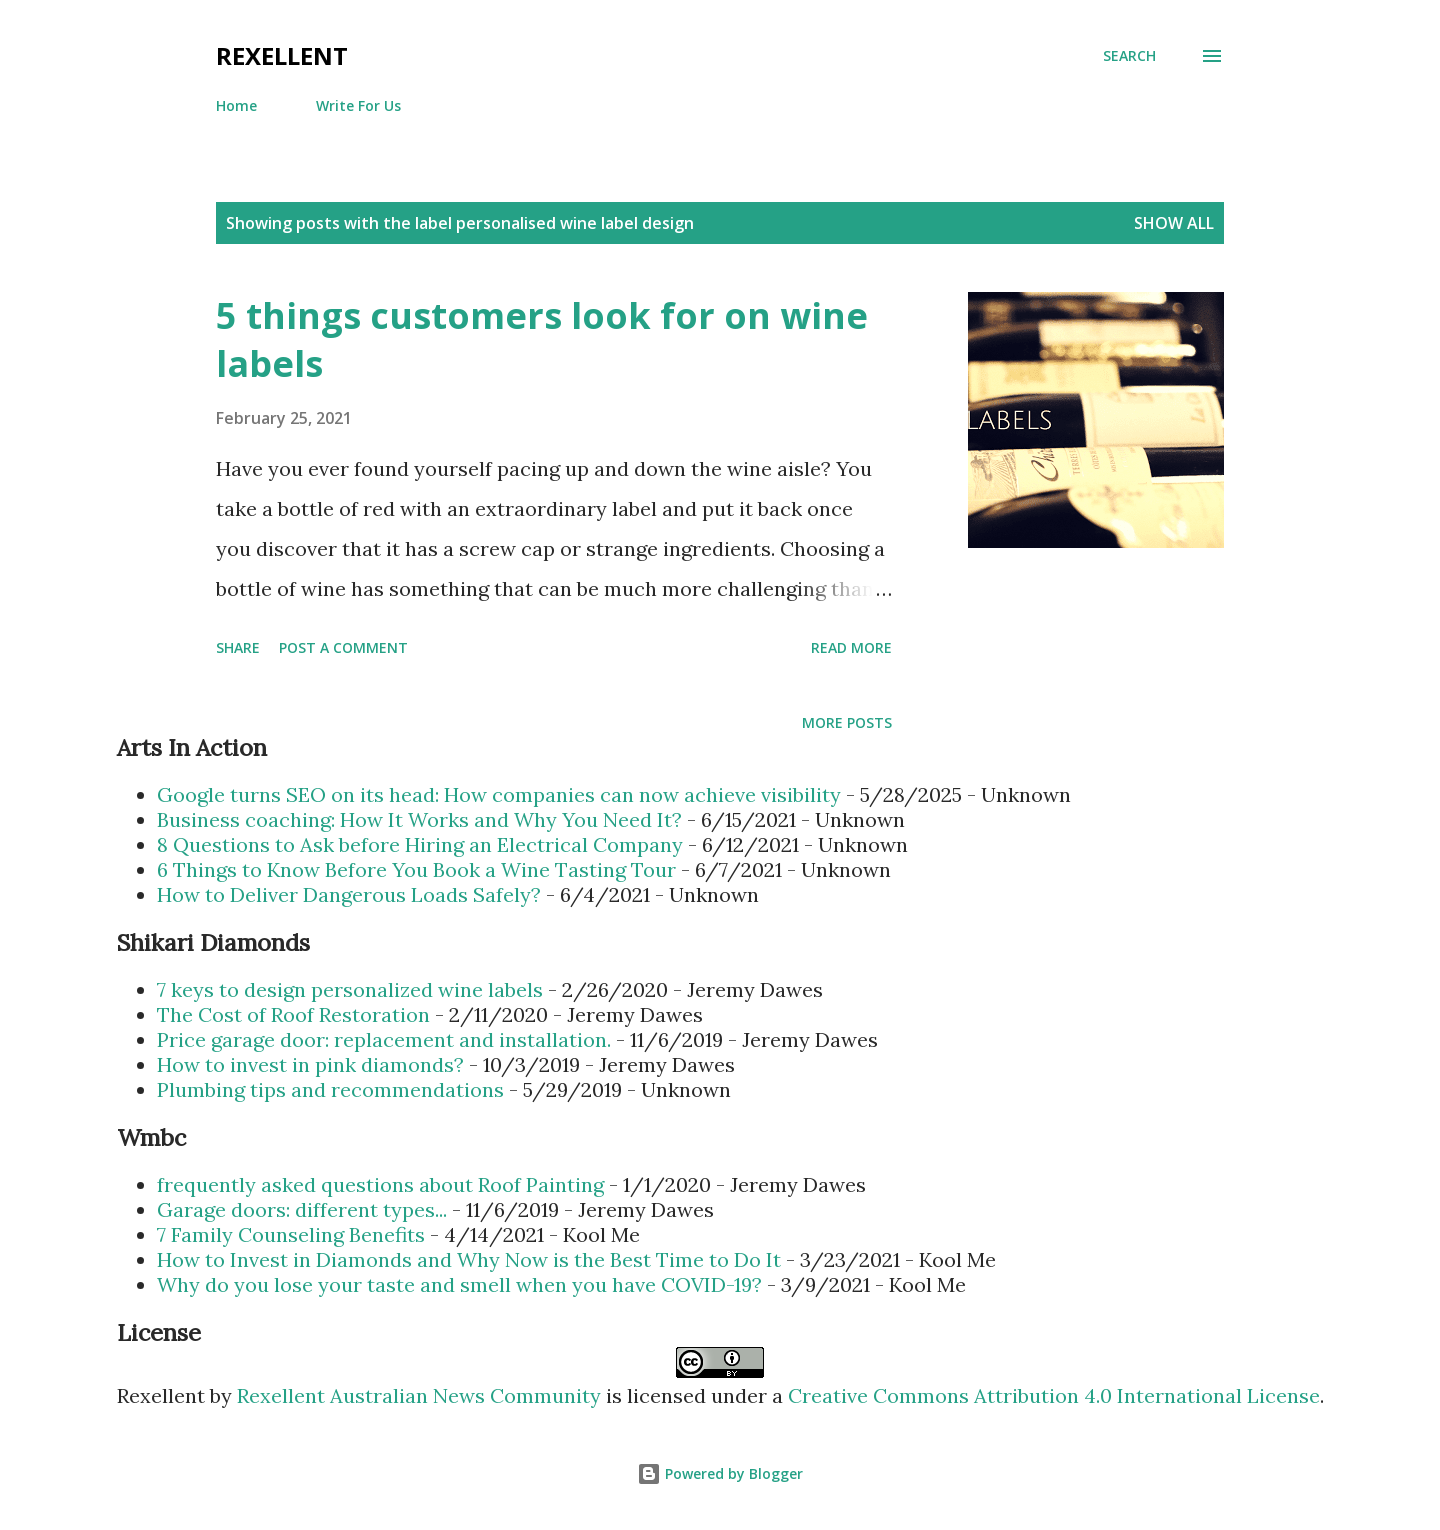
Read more (851, 647)
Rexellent (282, 55)
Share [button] (238, 647)
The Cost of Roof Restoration (293, 1014)
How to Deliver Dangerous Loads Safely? (349, 894)
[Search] (1129, 56)
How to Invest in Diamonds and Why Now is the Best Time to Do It (469, 1259)
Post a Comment (343, 647)
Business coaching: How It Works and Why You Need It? (419, 819)
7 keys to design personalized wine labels (350, 989)
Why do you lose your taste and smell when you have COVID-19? (459, 1284)
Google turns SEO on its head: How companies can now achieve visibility (499, 794)
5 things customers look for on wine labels (542, 339)
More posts (847, 722)
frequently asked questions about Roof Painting (380, 1184)
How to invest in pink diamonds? (310, 1064)
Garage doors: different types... (302, 1209)
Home (236, 105)
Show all (1174, 223)
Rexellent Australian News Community (421, 1395)
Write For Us (358, 105)
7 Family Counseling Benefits (291, 1234)
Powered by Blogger (720, 1473)
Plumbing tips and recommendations (330, 1089)
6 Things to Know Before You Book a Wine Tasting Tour (416, 869)
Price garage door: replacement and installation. (384, 1039)
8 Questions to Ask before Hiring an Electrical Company (420, 844)
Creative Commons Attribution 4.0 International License (1054, 1395)
